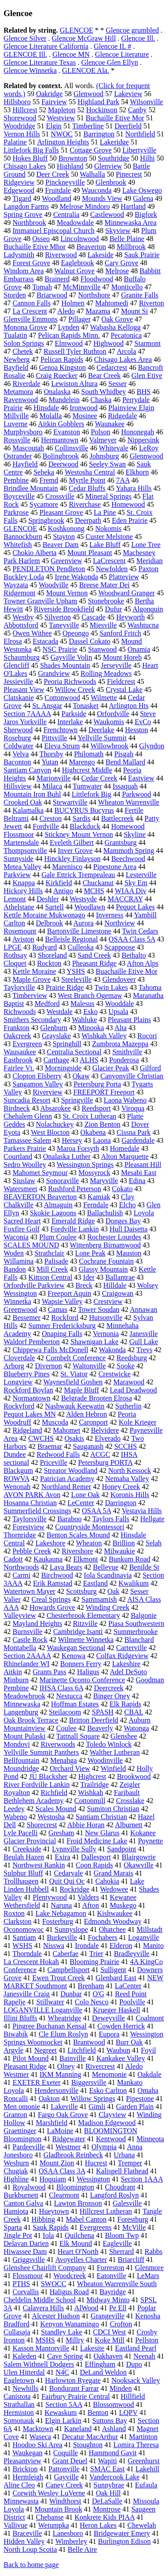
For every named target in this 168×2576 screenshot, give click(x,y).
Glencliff (16, 665)
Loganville (143, 1937)
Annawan (143, 1309)
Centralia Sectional (74, 1052)
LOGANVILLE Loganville (43, 2010)
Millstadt (150, 1929)
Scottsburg (81, 1591)
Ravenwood (21, 399)
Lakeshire (126, 1664)
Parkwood (136, 794)
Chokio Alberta (34, 552)
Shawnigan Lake (94, 1341)
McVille (134, 2227)
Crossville (59, 496)
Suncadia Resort (27, 1100)
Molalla (50, 416)
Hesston (136, 730)
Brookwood (134, 1776)
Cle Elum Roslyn (63, 2034)
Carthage (56, 1060)
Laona (102, 1140)
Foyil (148, 2050)
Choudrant (120, 2187)
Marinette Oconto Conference (82, 1680)
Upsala (118, 1011)
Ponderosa (124, 1060)
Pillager (79, 319)
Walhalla (92, 174)
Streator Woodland (71, 1470)
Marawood (128, 1382)
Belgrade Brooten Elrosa (96, 1398)
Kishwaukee (114, 1913)
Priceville (53, 1462)
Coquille (65, 2453)
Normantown (31, 1398)
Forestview (28, 1527)
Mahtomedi (111, 303)
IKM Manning (60, 2074)
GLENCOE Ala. (85, 70)
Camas (58, 1309)
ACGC (100, 1454)
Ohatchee (112, 1929)
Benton (98, 2412)
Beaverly (100, 1728)
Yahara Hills (134, 488)
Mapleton (61, 110)
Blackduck (85, 826)
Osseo (41, 238)
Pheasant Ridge (94, 963)
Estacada (45, 641)
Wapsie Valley (62, 1301)
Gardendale (138, 1140)
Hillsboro (17, 102)
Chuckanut (97, 883)
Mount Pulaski (25, 1736)
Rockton (49, 963)
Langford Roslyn (114, 2195)
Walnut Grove (74, 271)
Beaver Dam (60, 544)
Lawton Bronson (78, 2203)
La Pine (105, 512)
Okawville (139, 1865)
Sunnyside (19, 858)
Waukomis (109, 722)
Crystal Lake (124, 689)
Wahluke (84, 1019)
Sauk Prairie (141, 255)
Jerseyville (116, 665)
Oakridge (49, 94)
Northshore (94, 295)
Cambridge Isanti (78, 1631)
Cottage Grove (91, 150)
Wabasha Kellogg (115, 327)
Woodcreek (69, 2275)
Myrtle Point (87, 480)
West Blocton (50, 1132)
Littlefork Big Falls (31, 150)
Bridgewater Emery (122, 2533)
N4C (62, 2372)
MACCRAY (125, 899)
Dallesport (96, 1857)
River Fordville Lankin (37, 1784)
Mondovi (17, 1744)
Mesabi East (138, 1172)
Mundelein (63, 399)
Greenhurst (143, 2461)
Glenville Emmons (30, 319)
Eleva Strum (62, 746)
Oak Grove (117, 319)
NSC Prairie (60, 649)
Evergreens (95, 2227)
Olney (66, 2066)
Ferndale (95, 1205)
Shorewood (20, 118)
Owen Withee (32, 633)
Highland (70, 166)
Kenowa (73, 1655)
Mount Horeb (122, 657)
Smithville (127, 1052)
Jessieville (18, 681)
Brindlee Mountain (31, 488)
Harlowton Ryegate (72, 2380)
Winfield (113, 1768)
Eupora (109, 2034)
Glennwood (146, 456)
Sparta (13, 2227)
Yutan (50, 762)
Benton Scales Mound (78, 1535)
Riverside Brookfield (64, 609)
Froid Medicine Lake (97, 1841)
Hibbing (43, 2219)
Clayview (112, 2114)
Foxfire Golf (21, 1229)
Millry (75, 2340)
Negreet (45, 2050)
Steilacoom (65, 1712)
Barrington (98, 134)
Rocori (147, 1036)
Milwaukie (119, 1551)
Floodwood (97, 279)
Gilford (150, 1068)
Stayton (64, 536)
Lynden (68, 327)
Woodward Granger (126, 593)
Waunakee (110, 424)
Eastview (141, 778)
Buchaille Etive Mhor (35, 246)
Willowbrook (109, 746)
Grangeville (107, 2316)
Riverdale (26, 383)
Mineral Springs (108, 496)
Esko (90, 1011)
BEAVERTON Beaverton (40, 1197)
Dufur (113, 609)
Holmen (73, 303)
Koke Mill (110, 2340)
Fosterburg (57, 1921)
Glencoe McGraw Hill (84, 38)
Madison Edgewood (106, 2122)
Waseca (40, 2436)
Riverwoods (58, 1744)
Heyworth (130, 617)
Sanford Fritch (120, 633)
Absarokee (55, 1108)
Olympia (103, 2147)
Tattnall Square (78, 1736)
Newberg (17, 359)
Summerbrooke (135, 1631)
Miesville (103, 625)
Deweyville (108, 2018)
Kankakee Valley (120, 2058)
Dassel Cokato (90, 641)
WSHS (22, 1945)
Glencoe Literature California (46, 46)
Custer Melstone (109, 536)
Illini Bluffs (20, 2018)
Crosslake (130, 1800)
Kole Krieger (137, 1422)
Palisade (56, 1261)
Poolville (132, 2002)
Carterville (131, 1647)
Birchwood (57, 1575)
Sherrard (121, 2251)
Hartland (133, 206)
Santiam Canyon (27, 770)
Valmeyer (102, 440)
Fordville (46, 826)
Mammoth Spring (128, 850)
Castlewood (107, 214)
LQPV (128, 2412)
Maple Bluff (81, 1390)
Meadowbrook (24, 1696)
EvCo (143, 722)
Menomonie (109, 2074)
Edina (137, 1180)
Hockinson (101, 110)
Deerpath (88, 520)
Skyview (117, 230)
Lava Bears (66, 1567)
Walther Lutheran (115, 1752)
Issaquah (125, 786)
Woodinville (105, 1760)
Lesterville (141, 874)
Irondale (87, 1945)
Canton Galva (23, 2203)
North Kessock (129, 1470)
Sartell (54, 907)
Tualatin (15, 335)
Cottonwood (62, 697)
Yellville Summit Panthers (41, 1752)
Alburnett (128, 1825)
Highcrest (92, 1776)
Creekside (27, 1849)
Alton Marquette (124, 1156)
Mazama (98, 311)
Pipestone (140, 2098)
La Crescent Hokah (31, 1961)
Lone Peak (90, 1253)
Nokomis (108, 528)
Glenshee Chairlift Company (45, 2267)
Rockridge (75, 1889)
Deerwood (63, 464)
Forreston (110, 2267)
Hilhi (147, 158)
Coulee (66, 1728)
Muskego (123, 1905)
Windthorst (65, 2501)
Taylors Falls (110, 1519)
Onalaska (57, 391)
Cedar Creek (99, 778)
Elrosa (13, 641)
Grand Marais (113, 1873)
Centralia (66, 214)
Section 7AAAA (27, 713)
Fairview (54, 102)
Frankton (17, 1027)
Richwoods (20, 1011)
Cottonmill (89, 1800)
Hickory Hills (23, 891)
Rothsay (15, 955)
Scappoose (119, 947)
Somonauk (19, 2420)
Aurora (83, 923)
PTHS (21, 2283)
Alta (120, 1027)
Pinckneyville (65, 182)
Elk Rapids (126, 1704)
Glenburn (53, 1027)
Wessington (93, 2179)
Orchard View (70, 1768)
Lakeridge (114, 142)
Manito (153, 1945)
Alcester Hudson (56, 2316)
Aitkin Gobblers (61, 424)
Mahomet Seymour (40, 1172)
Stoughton (88, 2445)
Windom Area (24, 271)
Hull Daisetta (128, 1229)
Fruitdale (58, 190)
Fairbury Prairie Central (75, 2396)
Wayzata (16, 585)
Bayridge (112, 2292)
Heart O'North (77, 2251)
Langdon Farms (26, 206)
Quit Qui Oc (67, 1881)
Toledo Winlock (109, 1744)
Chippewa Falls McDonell (50, 1350)
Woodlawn (89, 907)
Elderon (121, 1945)
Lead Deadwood (133, 1390)
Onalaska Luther (66, 1156)
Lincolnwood (79, 238)
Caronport (93, 1422)
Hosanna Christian (30, 1503)
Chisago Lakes (25, 166)
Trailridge (94, 1784)
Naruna (61, 1905)
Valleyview (20, 1615)
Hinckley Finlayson (72, 858)
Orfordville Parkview (34, 1285)
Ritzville (85, 1623)
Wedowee (114, 1889)
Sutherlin (128, 1406)
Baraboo (69, 1519)
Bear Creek (104, 375)
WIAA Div (130, 891)
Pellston (147, 2340)
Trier (96, 1953)
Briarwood (52, 295)
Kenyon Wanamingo (69, 2324)
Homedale (124, 1148)
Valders (88, 1897)
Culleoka (81, 947)
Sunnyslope (71, 1929)
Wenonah (17, 1486)
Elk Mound (76, 2243)
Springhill (66, 1044)
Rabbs (154, 2251)
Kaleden (24, 2356)
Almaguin (58, 1205)
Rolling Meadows (106, 673)
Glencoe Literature (122, 54)
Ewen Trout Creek (58, 1978)
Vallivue (15, 2525)
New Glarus (102, 1833)
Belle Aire (82, 2549)
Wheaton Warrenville (128, 802)
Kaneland (77, 2428)
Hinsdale (46, 408)
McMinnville (81, 287)
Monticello (126, 287)
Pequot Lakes (135, 907)
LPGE (13, 947)
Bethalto (134, 955)
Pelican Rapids (61, 359)
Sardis (81, 818)
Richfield (54, 1792)
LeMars (148, 2275)
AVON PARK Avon (32, 1494)
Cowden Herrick (121, 2026)
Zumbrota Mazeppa (120, 1044)
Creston (50, 818)
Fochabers (102, 1937)
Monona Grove (25, 327)
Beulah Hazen (24, 1857)
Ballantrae (120, 1277)
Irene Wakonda (76, 577)
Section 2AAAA (27, 1655)
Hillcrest (25, 110)
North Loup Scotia (30, 2549)
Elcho (127, 1205)
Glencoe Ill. (138, 38)
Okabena (93, 1132)
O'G (98, 1994)
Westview (61, 118)
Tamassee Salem (27, 1140)
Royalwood (29, 2187)
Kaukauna (48, 1559)
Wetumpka (53, 2525)
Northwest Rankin (39, 1865)
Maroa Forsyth (78, 1148)
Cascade (93, 617)
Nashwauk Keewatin (74, 1406)
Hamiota (16, 2211)
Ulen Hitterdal (24, 2372)
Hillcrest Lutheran (106, 2211)
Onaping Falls (62, 1333)
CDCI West (109, 2332)
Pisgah (124, 754)
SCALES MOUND (31, 1245)
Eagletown (19, 2380)
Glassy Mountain (103, 1269)
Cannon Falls (32, 303)
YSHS (76, 971)
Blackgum (18, 1470)
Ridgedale (122, 416)
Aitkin (13, 1672)
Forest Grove (31, 263)
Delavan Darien (26, 2243)
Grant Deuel (69, 2461)
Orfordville (113, 713)
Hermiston (19, 2412)
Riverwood (61, 255)
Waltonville (89, 1366)
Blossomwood (113, 2404)
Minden (120, 2388)
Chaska (101, 399)
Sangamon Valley (38, 1084)
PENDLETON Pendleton (49, 569)
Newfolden (112, 569)
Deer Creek (52, 174)
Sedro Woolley (25, 1164)
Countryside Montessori (89, 1527)
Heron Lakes (98, 2525)
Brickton (25, 2469)
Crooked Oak (23, 802)
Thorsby (51, 754)
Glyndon (151, 746)
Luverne (15, 424)
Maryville (104, 1180)
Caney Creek (64, 2485)
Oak (114, 1591)
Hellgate (152, 1519)
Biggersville (88, 2082)
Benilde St (144, 1567)
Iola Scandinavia (108, 1575)
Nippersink (143, 440)
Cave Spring (65, 2356)
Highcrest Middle (87, 770)
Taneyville (64, 625)
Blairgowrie (139, 1857)
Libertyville (139, 150)
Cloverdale (19, 1358)
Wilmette (103, 697)
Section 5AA (63, 2404)
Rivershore (77, 1551)
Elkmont (85, 1559)
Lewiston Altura (74, 383)
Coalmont (150, 2018)
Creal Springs (51, 1599)
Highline (16, 2179)
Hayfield (25, 464)
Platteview (124, 577)
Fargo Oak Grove (63, 2114)
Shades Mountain (65, 665)
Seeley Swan (107, 464)
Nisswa (53, 1945)
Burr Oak (129, 2042)
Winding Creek (107, 1607)
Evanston (66, 432)
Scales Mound (55, 1808)
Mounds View (102, 198)
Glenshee (124, 1736)
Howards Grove (52, 1607)
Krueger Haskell (116, 2010)
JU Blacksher (48, 1776)
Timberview (30, 995)
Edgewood (19, 190)
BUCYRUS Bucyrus (84, 810)
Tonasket (86, 705)
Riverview (48, 1092)
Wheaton (89, 1543)
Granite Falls (139, 295)
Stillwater (50, 2002)
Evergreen (27, 1044)
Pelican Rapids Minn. (69, 335)
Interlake (70, 722)
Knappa (24, 883)
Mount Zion (56, 2163)
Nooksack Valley (136, 2380)
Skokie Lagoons (53, 1213)
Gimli (97, 2106)
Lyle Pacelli (21, 1833)
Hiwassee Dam (25, 2251)
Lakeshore (50, 1543)
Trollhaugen (21, 1881)
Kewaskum (61, 2412)
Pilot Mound (30, 2058)
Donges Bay (123, 1221)
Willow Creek (75, 689)
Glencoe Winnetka (30, 70)
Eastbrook (18, 1060)
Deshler (48, 899)
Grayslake (56, 1036)
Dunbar (71, 1994)
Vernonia (106, 1333)
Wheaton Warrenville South (117, 2283)
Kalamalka (28, 810)
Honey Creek (121, 1486)
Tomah (42, 287)
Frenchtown (60, 730)
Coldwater (19, 746)
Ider (89, 1277)
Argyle (13, 2050)
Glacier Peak (110, 1068)
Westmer (68, 2147)
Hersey (72, 1140)
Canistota (17, 2396)
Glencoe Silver (25, 38)
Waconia (16, 1237)
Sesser (117, 383)
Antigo (63, 891)
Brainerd (57, 279)
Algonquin (148, 609)
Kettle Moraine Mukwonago (44, 915)
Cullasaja (17, 2332)
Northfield (140, 134)
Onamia (138, 649)
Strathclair (49, 1253)
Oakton (49, 2098)
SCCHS (125, 1446)
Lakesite (92, 2348)
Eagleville (117, 2243)
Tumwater (87, 786)
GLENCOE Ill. (25, 54)
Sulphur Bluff (23, 1873)
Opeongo (75, 633)
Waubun (118, 2050)
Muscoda (55, 1422)
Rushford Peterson (74, 1189)
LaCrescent (109, 560)
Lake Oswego (142, 190)
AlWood (86, 2308)
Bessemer (26, 1317)
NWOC (62, 134)
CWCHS (41, 1438)
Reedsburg (131, 1358)
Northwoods (21, 1567)
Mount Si (134, 311)
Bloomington (75, 2187)
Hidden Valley (24, 2541)
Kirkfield (59, 883)
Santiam (24, 1937)
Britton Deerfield (93, 1720)
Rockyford (19, 1406)
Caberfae (65, 1953)
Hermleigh (28, 2477)
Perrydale (136, 399)
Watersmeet (20, 1189)
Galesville (127, 2203)
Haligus (88, 1672)
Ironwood (84, 408)
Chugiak (16, 2171)
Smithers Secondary (32, 1019)
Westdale (60, 1011)
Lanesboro (68, 2533)
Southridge (113, 158)
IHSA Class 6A (61, 1688)
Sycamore (44, 504)
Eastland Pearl (135, 2348)
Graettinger (20, 2131)
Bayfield (16, 367)
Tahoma (149, 987)
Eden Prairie (130, 520)
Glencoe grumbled (132, 30)
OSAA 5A (96, 1511)
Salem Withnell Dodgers (39, 2364)
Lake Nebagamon (60, 1913)
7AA (122, 480)
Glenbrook (110, 182)
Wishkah (90, 1792)
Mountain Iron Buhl (32, 794)
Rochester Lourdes (114, 1237)
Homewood (128, 504)
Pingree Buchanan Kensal (49, 2026)
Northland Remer (66, 1486)
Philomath (88, 754)
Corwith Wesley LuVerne (49, 2493)
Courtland (18, 1156)
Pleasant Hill (143, 1164)
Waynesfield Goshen (73, 1382)
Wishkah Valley (104, 1036)
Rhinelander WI (26, 1664)
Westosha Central (90, 472)
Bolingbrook (61, 456)
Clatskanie (19, 697)
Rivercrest (100, 2066)
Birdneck (17, 1108)
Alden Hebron (86, 1414)
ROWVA (17, 1478)
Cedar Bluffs (87, 488)
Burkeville (62, 1937)
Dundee (15, 1454)
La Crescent (30, 311)
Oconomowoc (24, 1929)
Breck (83, 1285)
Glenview (108, 166)
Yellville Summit (102, 738)
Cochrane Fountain (106, 1261)
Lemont (15, 899)
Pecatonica (126, 335)
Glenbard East (115, 1978)
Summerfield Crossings (37, 1511)
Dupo (134, 2364)
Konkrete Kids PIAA (104, 2517)
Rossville (17, 440)
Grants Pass (49, 1672)
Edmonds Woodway (113, 1921)
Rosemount (20, 931)
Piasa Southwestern (136, 1623)
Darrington (120, 1503)
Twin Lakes (111, 987)
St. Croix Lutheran (89, 1116)
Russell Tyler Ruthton (74, 351)
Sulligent (113, 1969)
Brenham (91, 1986)
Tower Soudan (99, 1309)
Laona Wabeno (125, 1100)
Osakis (74, 1438)
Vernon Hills (22, 134)
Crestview (108, 1301)
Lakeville (64, 2106)
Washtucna (143, 625)
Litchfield (82, 2050)
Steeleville (76, 979)
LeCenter (81, 1503)
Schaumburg (22, 657)
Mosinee (85, 416)
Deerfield (128, 126)
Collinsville (71, 448)
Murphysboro (23, 432)
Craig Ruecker (57, 375)
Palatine (15, 142)
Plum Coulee (58, 1237)
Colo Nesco (91, 2002)
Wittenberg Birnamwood (105, 1245)
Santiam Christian (101, 1817)
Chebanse (50, 2517)
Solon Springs (24, 343)
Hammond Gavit (113, 2453)
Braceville (27, 2533)
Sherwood (18, 730)
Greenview (66, 560)
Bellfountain (21, 1760)
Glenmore (149, 2267)
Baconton (17, 762)
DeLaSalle (107, 2501)
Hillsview (17, 786)
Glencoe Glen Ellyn (109, 62)
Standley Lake (61, 2332)
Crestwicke (115, 1374)
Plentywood (50, 1897)
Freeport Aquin (69, 1293)
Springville (77, 1100)
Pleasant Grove (61, 512)
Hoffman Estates (75, 1704)
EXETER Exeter (36, 2082)
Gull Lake (143, 1341)
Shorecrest (42, 1825)
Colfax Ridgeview (122, 1655)
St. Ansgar (47, 705)
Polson (101, 432)
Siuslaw (24, 1180)
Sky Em (136, 883)
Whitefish (18, 544)
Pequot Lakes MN (30, 1414)
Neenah (144, 2356)
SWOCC (53, 2283)
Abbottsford (21, 625)
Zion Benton (102, 1124)
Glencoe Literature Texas (40, 62)
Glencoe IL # (112, 46)
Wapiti (107, 2461)
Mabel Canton (86, 2219)
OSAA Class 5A (131, 939)
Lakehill (147, 2469)
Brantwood (89, 2042)
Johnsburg (104, 456)
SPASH (102, 1712)
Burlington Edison (124, 2541)
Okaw (81, 1076)
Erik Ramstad (53, 1583)
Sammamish (99, 1599)
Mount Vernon (67, 593)
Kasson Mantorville (41, 2348)
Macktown (38, 2428)
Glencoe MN (71, 54)
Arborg (14, 1366)
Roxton (14, 1913)
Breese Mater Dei (104, 585)
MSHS (45, 2340)
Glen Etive (146, 375)
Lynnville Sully (74, 1849)
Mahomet (66, 1430)
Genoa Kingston (62, 367)
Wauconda (97, 190)
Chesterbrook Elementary (83, 1615)
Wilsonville (146, 102)
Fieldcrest (121, 681)
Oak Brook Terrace (31, 1720)
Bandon (15, 1269)
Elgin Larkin (63, 2420)
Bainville (72, 2058)
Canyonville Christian (132, 1076)
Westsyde (83, 899)
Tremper (130, 2163)
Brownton (72, 158)
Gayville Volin (71, 657)
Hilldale (115, 1285)
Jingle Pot (18, 2235)
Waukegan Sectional (76, 1647)
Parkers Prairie (25, 1148)
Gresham (61, 1833)
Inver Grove (75, 850)
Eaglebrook (77, 263)
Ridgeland (27, 1430)
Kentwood (111, 2139)
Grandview (54, 673)
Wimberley (71, 2541)
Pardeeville (29, 2147)
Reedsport (96, 1108)
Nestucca (69, 1696)
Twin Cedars (140, 931)
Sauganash (88, 1446)
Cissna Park (133, 1132)
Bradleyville (131, 1953)
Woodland (56, 198)
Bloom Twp (121, 2235)
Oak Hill (108, 2493)
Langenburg (21, 1712)
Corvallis (26, 2292)
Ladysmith (19, 255)
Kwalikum (133, 1583)
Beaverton (91, 246)
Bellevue (106, 1567)
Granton (15, 2114)
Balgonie (144, 1615)
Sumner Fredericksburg (61, 1325)
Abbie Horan (85, 1825)
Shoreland (52, 955)
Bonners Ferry (80, 1664)
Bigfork (146, 214)
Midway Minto (107, 2300)
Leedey (14, 1808)
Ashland (114, 2428)
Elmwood (68, 343)
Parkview (17, 874)
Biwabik (16, 2034)
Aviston (23, 939)
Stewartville (70, 802)
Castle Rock (30, 1639)
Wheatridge (65, 2018)
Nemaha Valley (127, 1478)
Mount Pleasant (89, 552)
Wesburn (16, 2163)
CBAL (133, 1712)
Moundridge (21, 1768)
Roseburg (17, 738)
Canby (137, 110)
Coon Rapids (94, 1865)
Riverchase (85, 504)
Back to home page (31, 2564)
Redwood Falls (58, 1454)
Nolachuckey (54, 1124)
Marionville (54, 778)
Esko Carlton (108, 2090)
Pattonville (63, 2469)
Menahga (63, 1760)
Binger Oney (111, 1696)
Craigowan (118, 1293)
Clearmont (64, 2195)
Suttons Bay (109, 2420)
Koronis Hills (129, 1494)
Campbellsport (68, 1969)
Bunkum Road (130, 1559)
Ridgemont (19, 593)
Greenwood (20, 1309)
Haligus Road (69, 2292)
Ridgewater (68, 2139)
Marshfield (51, 2122)
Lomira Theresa (136, 2445)
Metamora (18, 391)
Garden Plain (135, 2106)
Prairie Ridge (65, 987)
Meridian (149, 560)
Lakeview (128, 94)
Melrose (117, 271)
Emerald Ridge (73, 1221)
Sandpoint (121, 1849)
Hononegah (137, 432)
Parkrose (16, 512)
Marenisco (67, 866)
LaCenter (128, 1986)
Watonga (136, 1728)
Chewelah (141, 2525)
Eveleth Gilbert (72, 842)
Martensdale (21, 842)
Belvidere (105, 1430)
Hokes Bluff (30, 158)
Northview (119, 923)
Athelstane (19, 907)
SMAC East (107, 2469)
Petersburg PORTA (105, 1462)
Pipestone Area (114, 866)
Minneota (150, 2139)
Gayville (66, 2477)
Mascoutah (28, 448)
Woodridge (19, 126)
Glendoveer (119, 979)
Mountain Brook (58, 2509)
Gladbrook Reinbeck (73, 2155)
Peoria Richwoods (70, 681)
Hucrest (96, 2163)
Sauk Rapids (51, 2227)
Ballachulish (105, 1213)
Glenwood (88, 94)
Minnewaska (22, 1704)
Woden (14, 1253)
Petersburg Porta (97, 1084)
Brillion (123, 1543)
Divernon (48, 1366)
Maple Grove (32, 979)
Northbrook (29, 222)
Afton (90, 1905)
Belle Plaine (126, 238)
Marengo (82, 762)
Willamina (19, 1261)
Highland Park (98, 102)
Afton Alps (143, 963)
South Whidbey (103, 391)
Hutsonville (106, 1317)
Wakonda (112, 1350)
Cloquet (15, 963)
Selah (154, 1543)
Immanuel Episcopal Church (54, 230)
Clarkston (17, 1921)
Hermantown (60, 440)
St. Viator (74, 1374)
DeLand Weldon (103, 2372)
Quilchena (79, 2235)
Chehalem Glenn (28, 1116)
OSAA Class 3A (62, 2171)
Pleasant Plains (129, 1019)
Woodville (53, 585)
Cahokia (107, 1881)
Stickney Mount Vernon (79, 834)
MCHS (94, 891)
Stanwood (102, 649)
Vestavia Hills (142, 1511)
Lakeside (101, 255)
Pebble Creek (32, 1551)
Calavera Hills (43, 2308)
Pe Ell (118, 2308)
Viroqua (132, 1108)
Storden (15, 295)
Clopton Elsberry (37, 1076)
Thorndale (27, 1953)
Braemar (50, 1446)
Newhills (26, 2388)
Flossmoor (28, 2275)
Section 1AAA (142, 2179)
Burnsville (28, 1631)
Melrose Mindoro (85, 206)
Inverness (109, 915)
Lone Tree (145, 544)
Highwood (108, 343)
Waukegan (28, 2453)
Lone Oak (85, 1494)
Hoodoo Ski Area (37, 2445)
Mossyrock (94, 1172)
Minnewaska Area (130, 222)
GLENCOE (76, 30)
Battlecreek (117, 818)
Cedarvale (68, 1873)
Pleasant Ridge (25, 2066)
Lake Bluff (105, 544)
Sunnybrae (109, 2485)
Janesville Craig (27, 1994)
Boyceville (19, 496)
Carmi (21, 1575)
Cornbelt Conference (76, 1358)
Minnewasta (21, 2501)
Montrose (107, 2509)
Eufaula (146, 2485)
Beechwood (128, 858)
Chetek (23, 351)
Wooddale (119, 1003)
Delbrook (49, 923)
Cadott (13, 1559)
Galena (143, 198)
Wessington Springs (85, 1164)
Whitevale (114, 448)
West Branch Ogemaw (90, 995)
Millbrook (131, 246)
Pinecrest (129, 174)
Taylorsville (30, 1519)
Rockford (64, 1317)
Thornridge (20, 1535)
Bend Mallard (125, 762)
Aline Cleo (19, 2485)
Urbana (124, 2155)
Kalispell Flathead (122, 2171)
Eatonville (111, 2275)
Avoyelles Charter (81, 2259)
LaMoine (60, 2131)
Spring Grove (23, 214)
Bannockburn (23, 536)
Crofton (121, 2324)
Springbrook (46, 520)
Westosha (51, 1817)
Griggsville (29, 2259)
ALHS (89, 1060)
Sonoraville (62, 1180)
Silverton (57, 617)
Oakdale (149, 2074)
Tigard (22, 198)
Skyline (135, 834)
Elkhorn (137, 472)
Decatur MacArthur (90, 2436)
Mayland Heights (37, 1623)
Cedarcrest (112, 367)
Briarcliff (131, 2259)
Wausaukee (20, 1052)
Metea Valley (23, 866)
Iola (48, 2235)
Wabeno (15, 1817)
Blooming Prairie (95, 1961)
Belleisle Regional (71, 939)
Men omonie (22, 2106)
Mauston (129, 1253)
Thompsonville (25, 850)
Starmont (147, 343)
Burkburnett (21, 2195)
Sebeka (44, 472)
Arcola (126, 351)
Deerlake (101, 730)
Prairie (13, 408)
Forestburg (132, 2219)
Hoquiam (52, 2179)
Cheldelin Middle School (40, 2300)
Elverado (108, 1438)
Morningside (63, 1068)
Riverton (151, 303)
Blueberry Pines (27, 1374)
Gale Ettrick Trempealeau (78, 874)
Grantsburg (120, 842)
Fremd (48, 480)
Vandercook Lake (114, 2477)
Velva (21, 754)
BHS (144, 391)
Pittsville (54, 738)
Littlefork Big (91, 794)
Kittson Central (50, 1277)
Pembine (16, 480)
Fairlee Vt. (19, 1068)
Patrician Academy (67, 1478)
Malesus (82, 1003)
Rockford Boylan (28, 1390)
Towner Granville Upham (40, 601)
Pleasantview (22, 2461)
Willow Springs (92, 2098)
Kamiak (98, 1197)
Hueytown (54, 2211)
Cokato (122, 1189)
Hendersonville (56, 2090)
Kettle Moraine (34, 971)
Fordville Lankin (74, 1229)
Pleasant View (24, 689)
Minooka (91, 1027)
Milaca (52, 786)
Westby (23, 617)
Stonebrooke (106, 601)
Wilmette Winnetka (85, 1639)
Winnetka (17, 1301)
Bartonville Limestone (79, 931)
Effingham (100, 2364)
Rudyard (44, 947)
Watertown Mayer (30, 1591)
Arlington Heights (63, 142)
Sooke (125, 1366)
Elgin (54, 126)
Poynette (150, 1841)
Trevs (144, 1350)
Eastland (95, 1583)
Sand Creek (94, 955)
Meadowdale (75, 222)
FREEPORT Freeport (104, 1092)
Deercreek (109, 1688)
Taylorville (19, 987)
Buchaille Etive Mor (115, 118)
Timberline (88, 126)
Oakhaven (108, 2356)
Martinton (143, 2436)
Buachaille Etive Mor (127, 971)
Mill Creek (52, 1269)
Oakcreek (17, 1036)
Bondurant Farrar (74, 2388)
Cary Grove (121, 263)
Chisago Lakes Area (123, 359)
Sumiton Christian (113, 1808)
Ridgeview (19, 182)
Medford (47, 1003)
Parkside (73, 713)
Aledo (66, 311)
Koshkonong (66, 528)
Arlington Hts (128, 705)
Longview (18, 1382)
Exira (62, 1857)
